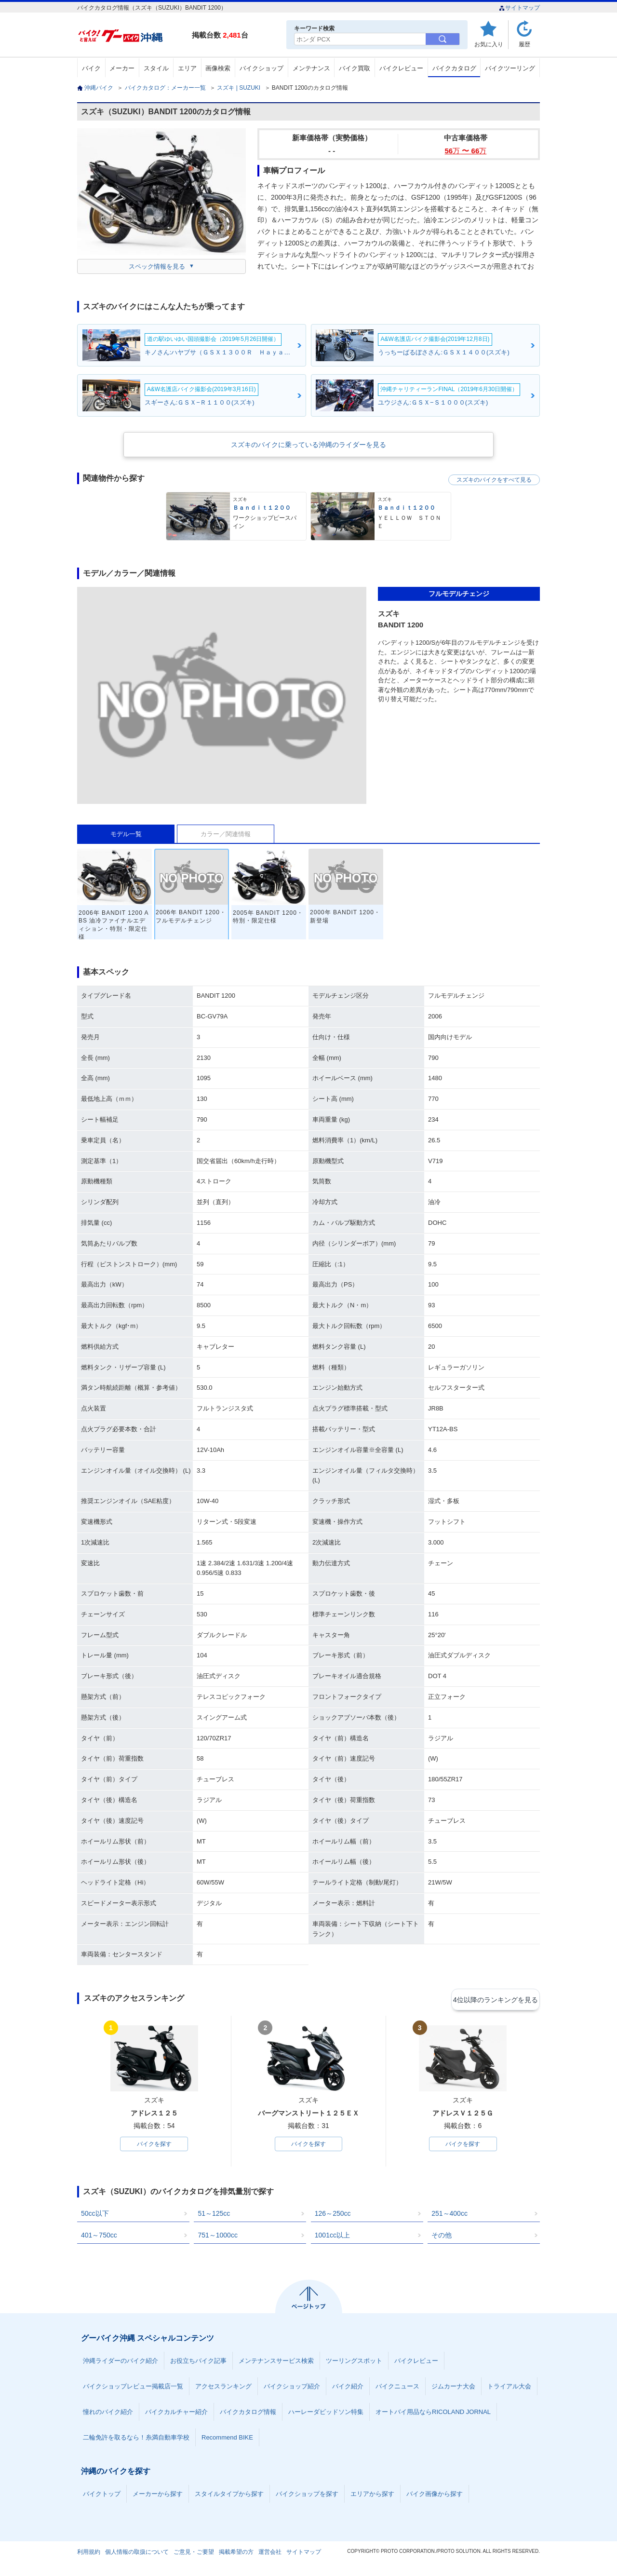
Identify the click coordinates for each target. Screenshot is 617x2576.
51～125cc (214, 2215)
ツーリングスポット (354, 2362)
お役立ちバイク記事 (198, 2362)
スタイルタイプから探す (229, 2495)
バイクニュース (397, 2388)
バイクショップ (261, 68)
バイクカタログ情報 (248, 2413)
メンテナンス (311, 68)
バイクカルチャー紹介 (176, 2413)
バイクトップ (102, 2495)
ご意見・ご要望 (194, 2553)
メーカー (121, 68)
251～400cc (449, 2215)
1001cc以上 (332, 2237)
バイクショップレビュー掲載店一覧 (133, 2388)
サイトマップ (519, 7)
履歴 (524, 44)
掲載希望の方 (236, 2553)
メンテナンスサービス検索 (276, 2362)
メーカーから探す (158, 2495)
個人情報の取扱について (137, 2553)
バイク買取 (354, 68)
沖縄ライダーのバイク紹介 (120, 2362)
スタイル (156, 68)
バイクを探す (154, 2145)
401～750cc (99, 2237)
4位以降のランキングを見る (495, 1998)
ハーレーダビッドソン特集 (325, 2413)
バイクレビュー (401, 68)
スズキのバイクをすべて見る (494, 479)
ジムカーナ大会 (453, 2388)
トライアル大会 (509, 2388)
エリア (187, 68)
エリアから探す (372, 2495)
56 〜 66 (466, 151)
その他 (441, 2237)
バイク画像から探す (434, 2495)
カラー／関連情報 (226, 834)
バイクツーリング (510, 68)
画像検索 (217, 68)
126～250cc (333, 2215)
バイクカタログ (454, 68)
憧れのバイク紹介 (108, 2413)
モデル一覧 (126, 834)
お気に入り (488, 44)
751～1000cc (218, 2237)
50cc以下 (95, 2215)
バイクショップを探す (307, 2495)
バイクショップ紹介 (292, 2388)
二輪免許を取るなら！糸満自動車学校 (136, 2439)
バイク (91, 68)
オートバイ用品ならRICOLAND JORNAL (433, 2413)
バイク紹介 (347, 2388)
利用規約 (88, 2553)
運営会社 (270, 2553)
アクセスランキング (223, 2388)
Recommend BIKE (227, 2439)
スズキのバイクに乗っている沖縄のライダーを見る (308, 444)
